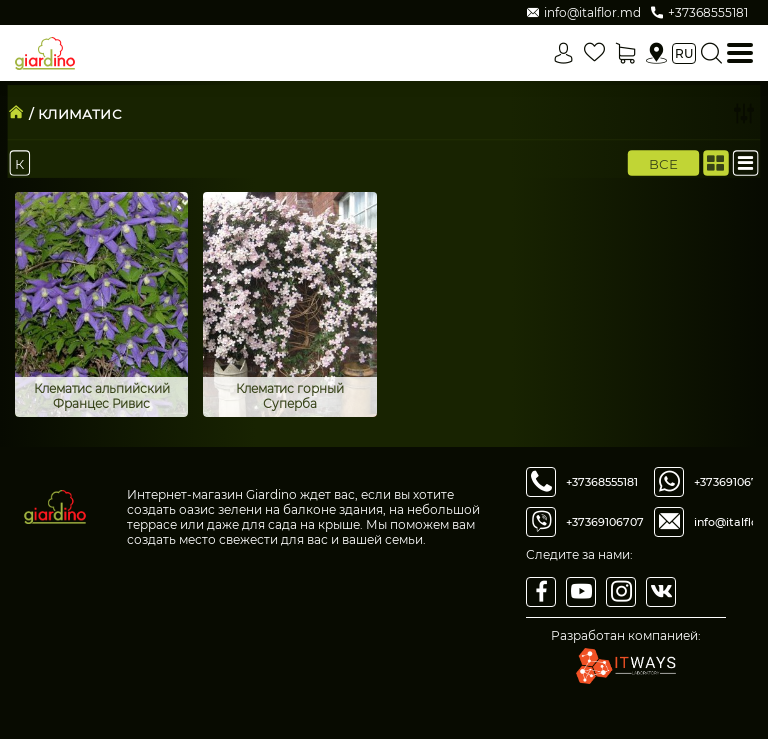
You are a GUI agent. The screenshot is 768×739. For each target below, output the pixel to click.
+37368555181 (602, 482)
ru (684, 53)
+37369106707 (605, 522)
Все (663, 163)
